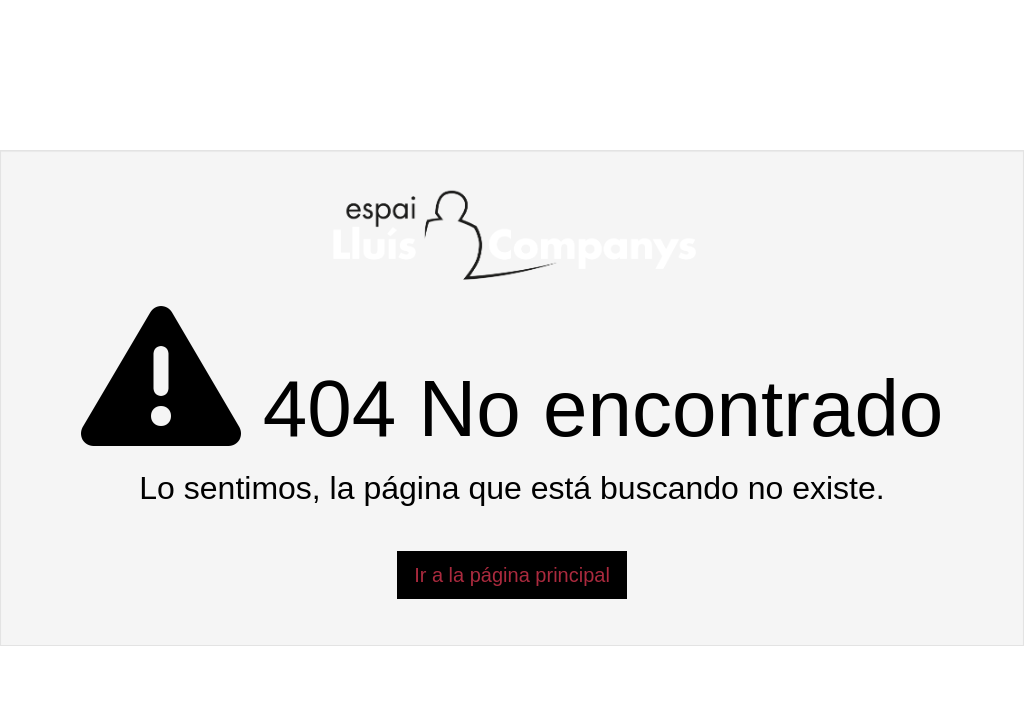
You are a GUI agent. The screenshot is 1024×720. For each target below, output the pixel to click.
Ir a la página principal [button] (512, 575)
